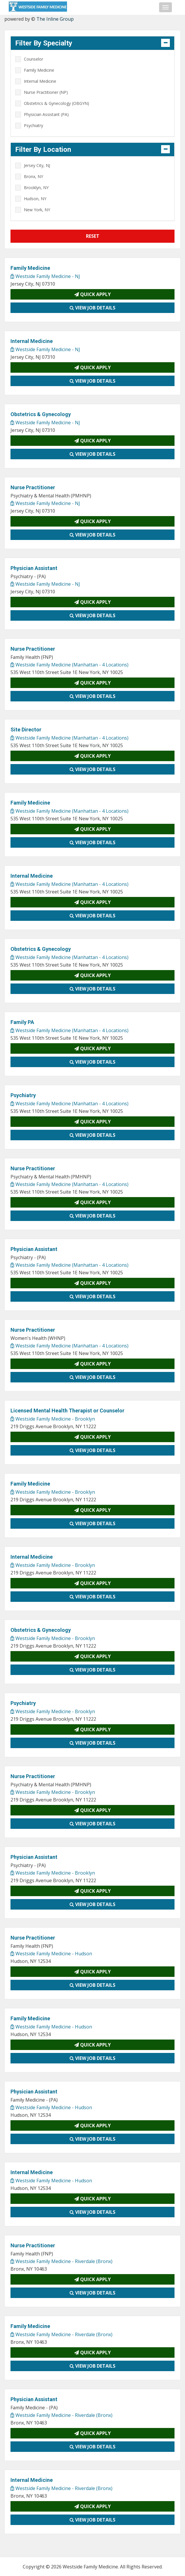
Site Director (25, 729)
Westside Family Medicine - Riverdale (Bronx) (61, 2261)
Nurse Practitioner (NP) (46, 92)
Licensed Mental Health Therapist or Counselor (67, 1410)
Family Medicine (39, 70)
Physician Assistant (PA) (46, 114)
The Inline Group (55, 19)
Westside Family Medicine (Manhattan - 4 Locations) (69, 664)
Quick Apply (92, 294)
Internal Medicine (40, 81)
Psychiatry (33, 125)
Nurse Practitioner (32, 487)
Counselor (33, 59)
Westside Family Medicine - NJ (45, 276)
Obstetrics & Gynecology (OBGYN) (56, 103)
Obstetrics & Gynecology (40, 414)
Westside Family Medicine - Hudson (51, 1953)
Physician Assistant (33, 568)
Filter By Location (43, 149)
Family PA (22, 1022)
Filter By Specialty (43, 43)
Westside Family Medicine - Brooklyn (52, 1419)
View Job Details (92, 308)
